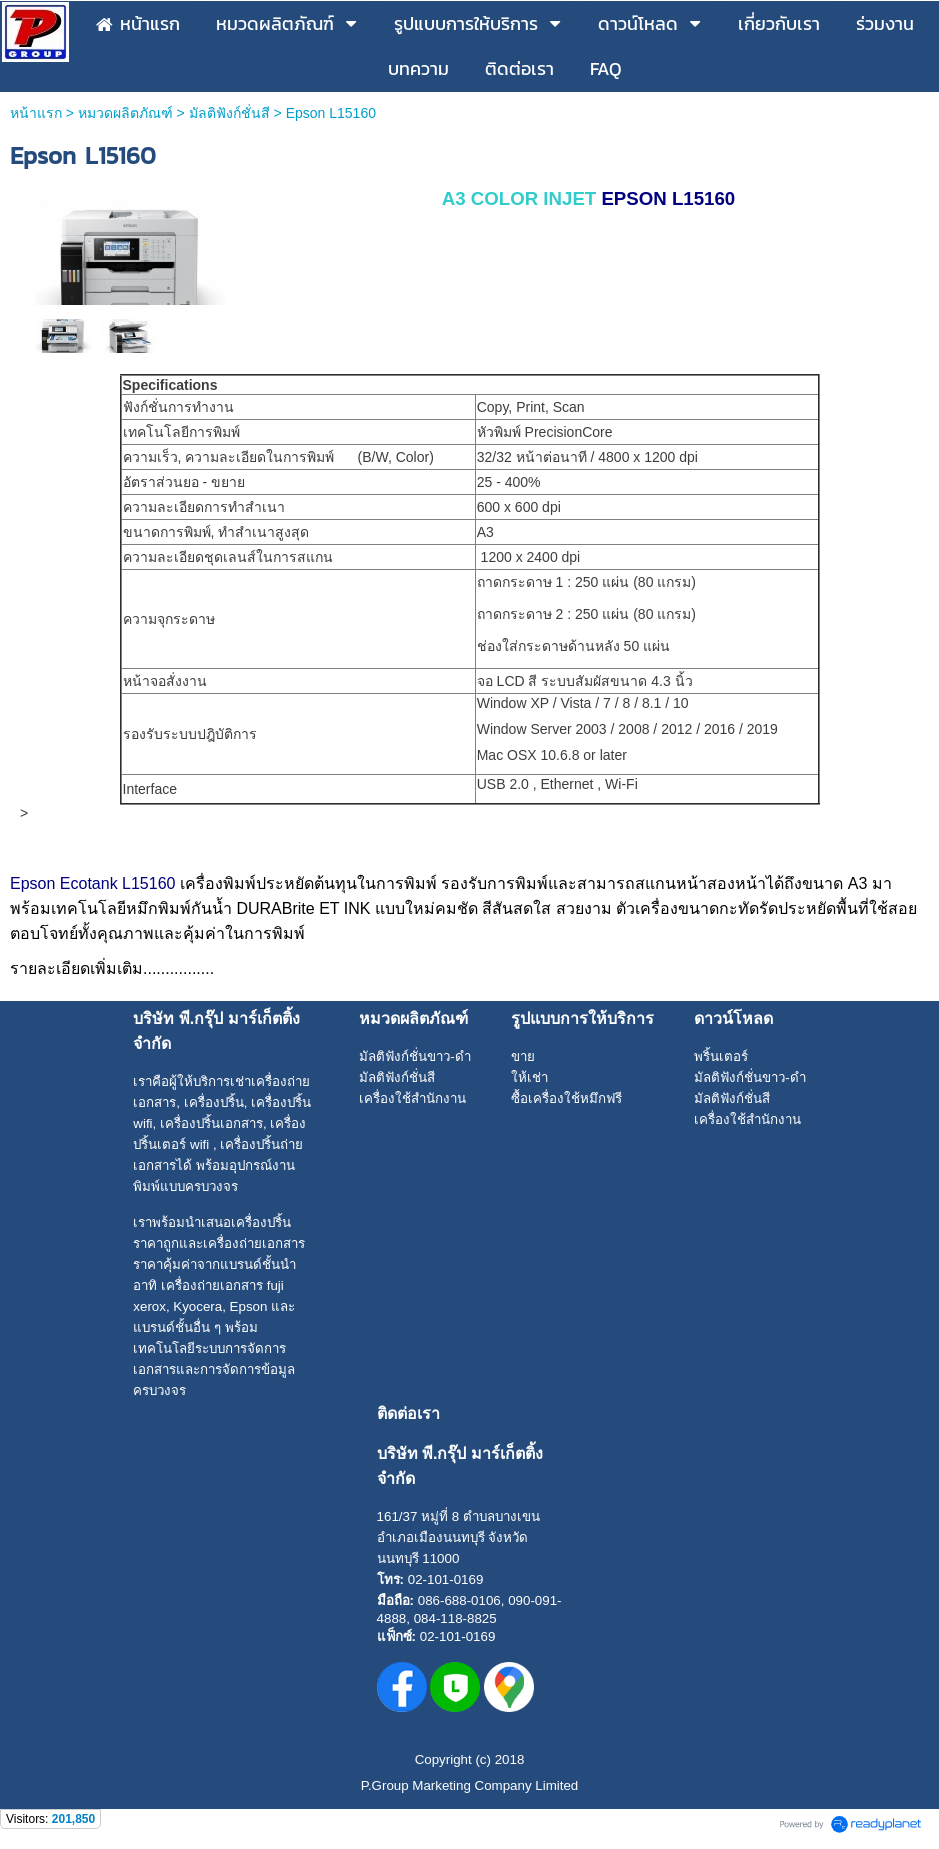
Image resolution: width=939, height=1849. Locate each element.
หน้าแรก (36, 113)
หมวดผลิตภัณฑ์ (125, 113)
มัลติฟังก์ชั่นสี (229, 113)
